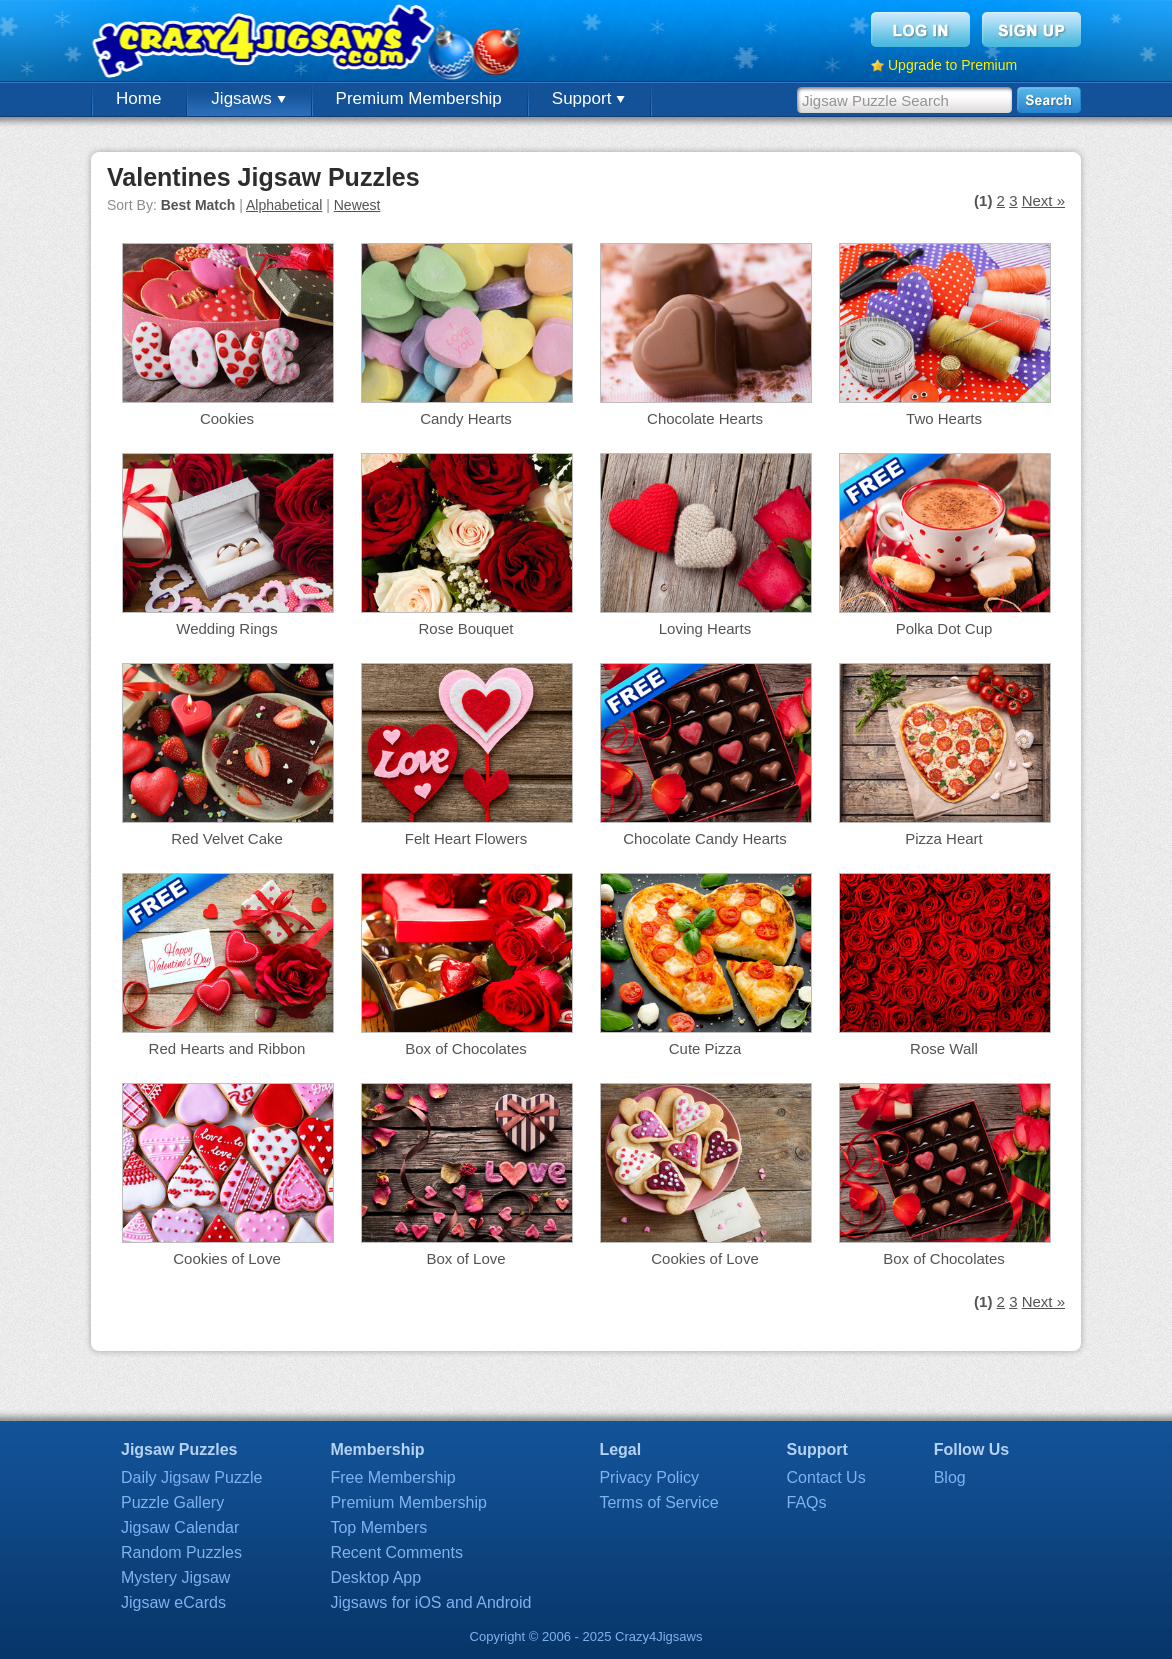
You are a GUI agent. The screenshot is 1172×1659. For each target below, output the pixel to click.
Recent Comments (396, 1552)
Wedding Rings (226, 628)
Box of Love (465, 1258)
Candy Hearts (466, 418)
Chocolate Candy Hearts (704, 838)
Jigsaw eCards (173, 1602)
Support (588, 98)
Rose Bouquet (465, 628)
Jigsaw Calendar (180, 1527)
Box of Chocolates (466, 1048)
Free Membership (392, 1477)
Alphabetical (284, 205)
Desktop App (375, 1577)
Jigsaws (248, 98)
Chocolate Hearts (705, 418)
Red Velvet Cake (227, 838)
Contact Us (826, 1477)
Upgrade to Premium (952, 65)
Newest (357, 205)
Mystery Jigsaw (175, 1577)
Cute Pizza (705, 1048)
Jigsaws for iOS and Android (430, 1602)
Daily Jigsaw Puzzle (191, 1477)
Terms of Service (658, 1502)
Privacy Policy (649, 1477)
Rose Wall (944, 1048)
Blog (950, 1477)
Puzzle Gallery (172, 1502)
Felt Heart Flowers (466, 838)
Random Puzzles (181, 1552)
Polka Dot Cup (944, 628)
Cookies (227, 418)
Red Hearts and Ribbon (227, 1048)
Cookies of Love (227, 1258)
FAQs (807, 1502)
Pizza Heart (944, 838)
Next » (1043, 200)
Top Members (378, 1527)
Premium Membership (419, 98)
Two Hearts (944, 418)
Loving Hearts (705, 628)
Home (138, 98)
